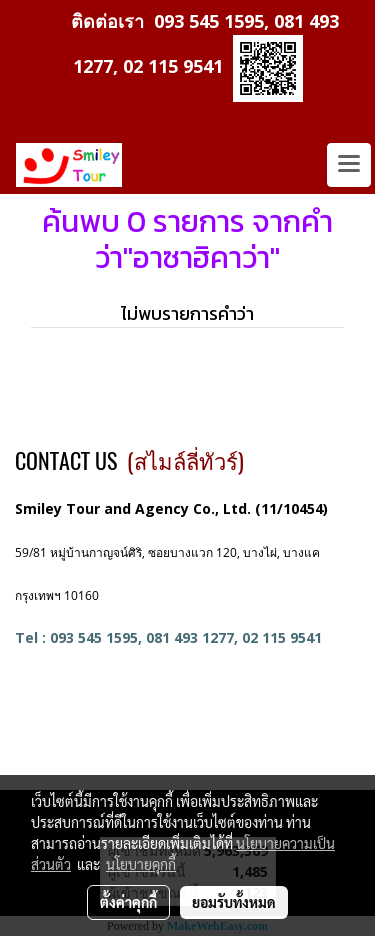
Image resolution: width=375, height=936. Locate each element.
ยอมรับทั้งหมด (234, 902)
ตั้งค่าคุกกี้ (128, 902)
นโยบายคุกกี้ (141, 864)
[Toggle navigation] (349, 165)
